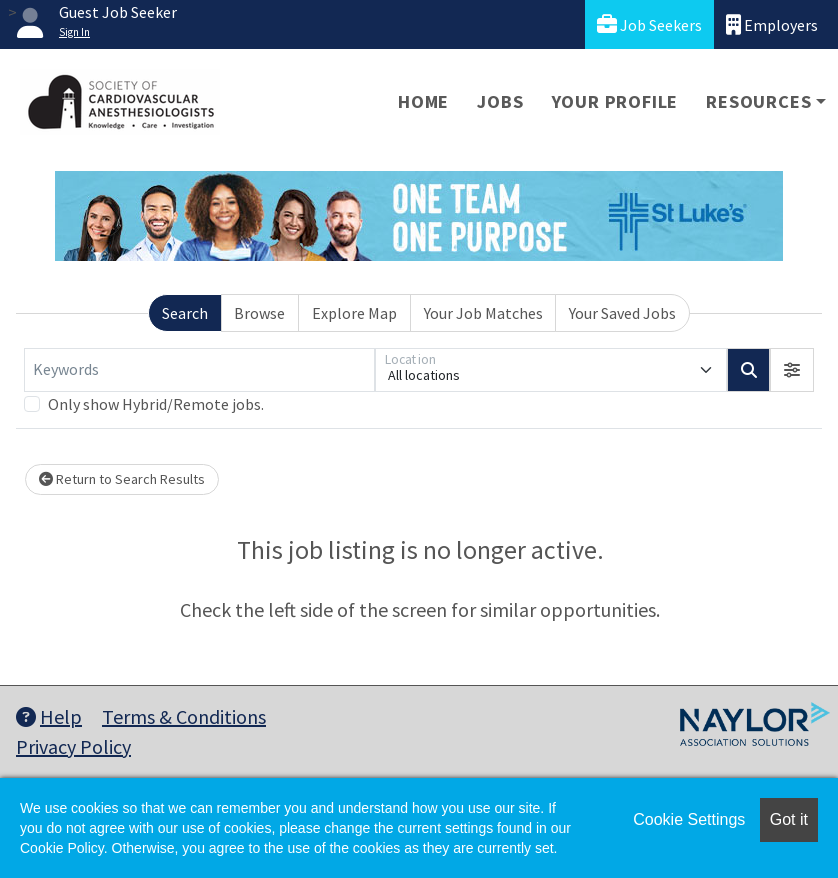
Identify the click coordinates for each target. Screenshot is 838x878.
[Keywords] (199, 370)
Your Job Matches (483, 313)
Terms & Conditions (184, 716)
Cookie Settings (689, 819)
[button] (792, 370)
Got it (789, 819)
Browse (259, 313)
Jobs (500, 101)
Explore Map (354, 313)
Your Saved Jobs (622, 313)
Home (423, 101)
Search (185, 313)
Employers (772, 24)
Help (49, 716)
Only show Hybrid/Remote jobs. (156, 404)
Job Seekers (649, 24)
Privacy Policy (73, 746)
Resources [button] (758, 101)
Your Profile (615, 101)
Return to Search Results (122, 479)
